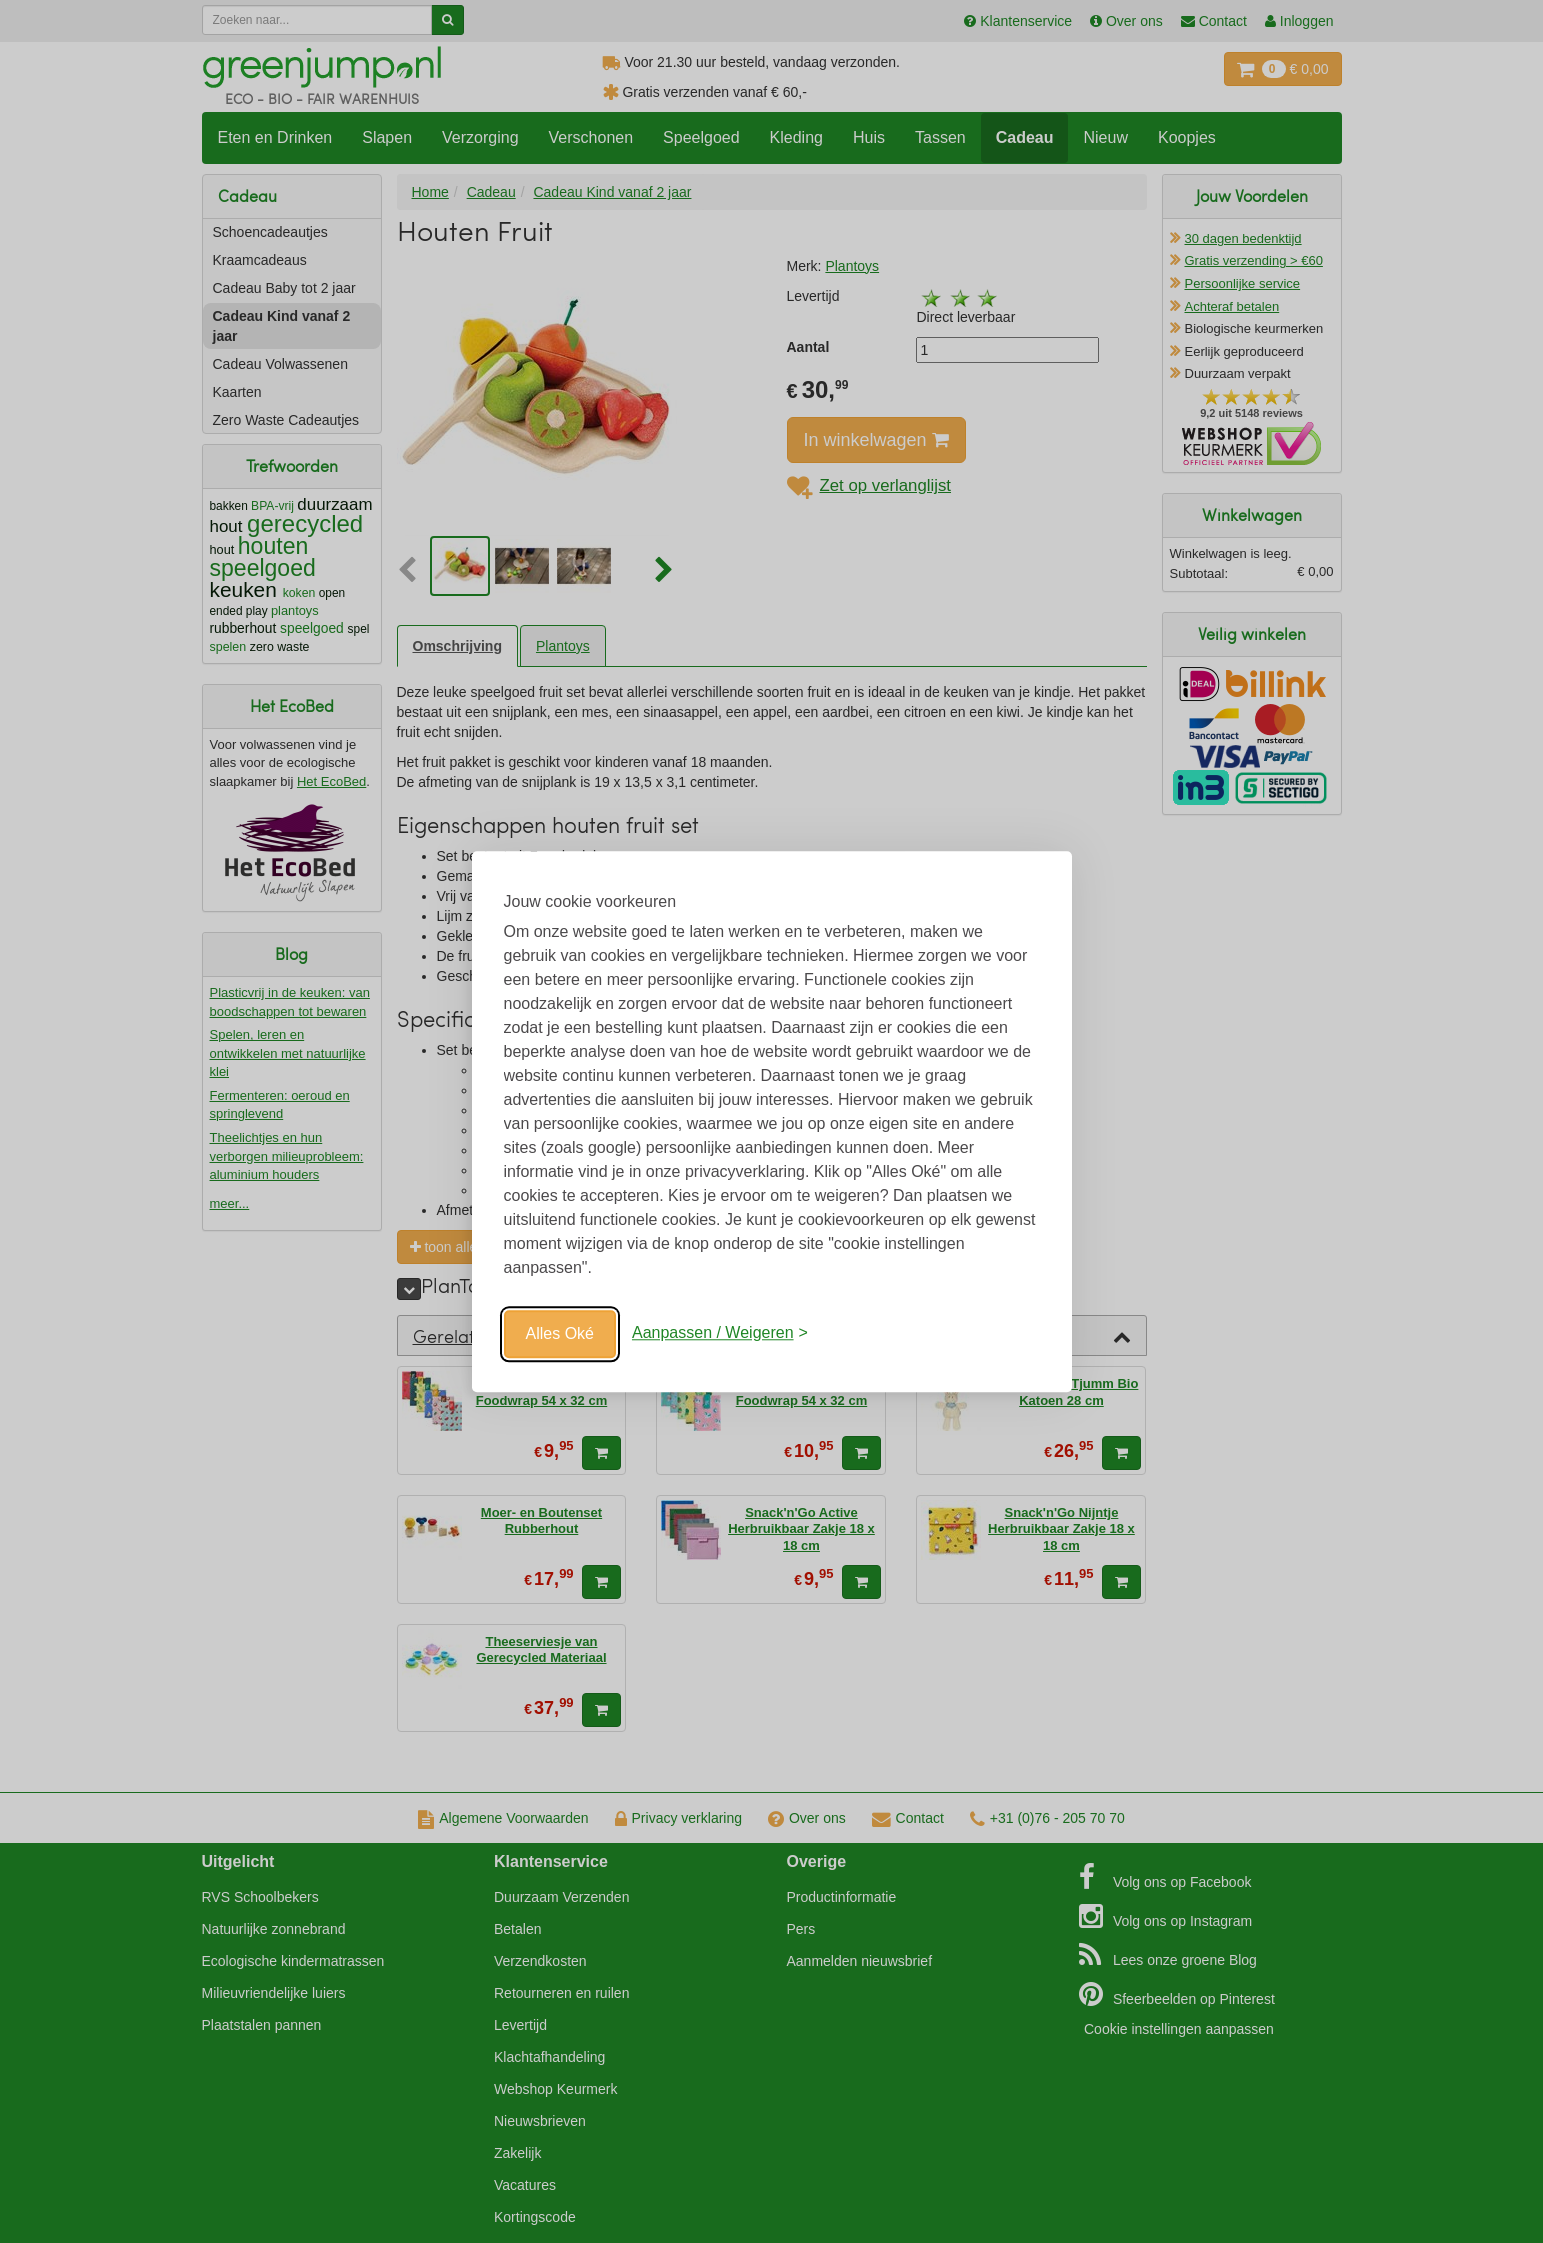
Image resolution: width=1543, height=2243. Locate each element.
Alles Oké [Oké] (560, 1333)
